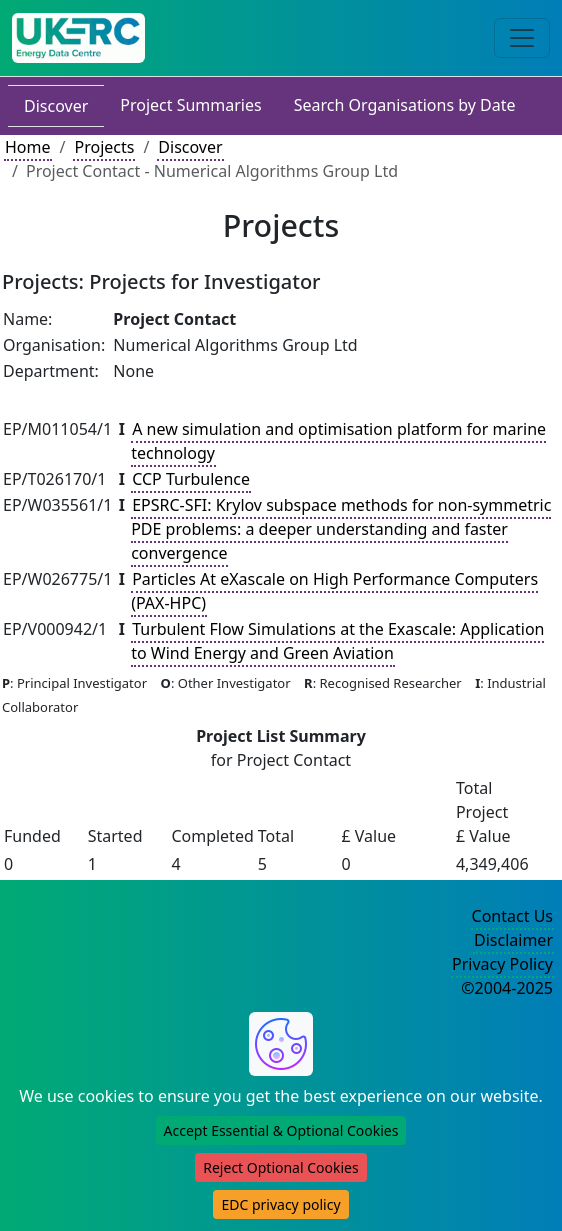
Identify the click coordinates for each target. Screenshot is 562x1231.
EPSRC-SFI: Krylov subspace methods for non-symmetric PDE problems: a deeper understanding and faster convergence (341, 529)
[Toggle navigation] (522, 38)
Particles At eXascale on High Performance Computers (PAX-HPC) (334, 591)
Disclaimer (513, 940)
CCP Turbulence (191, 479)
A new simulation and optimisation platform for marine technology (338, 441)
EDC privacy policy (280, 1204)
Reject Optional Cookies (280, 1167)
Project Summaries (190, 105)
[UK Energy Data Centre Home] (78, 38)
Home (28, 147)
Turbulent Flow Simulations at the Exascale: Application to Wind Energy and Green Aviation (337, 641)
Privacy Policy (502, 964)
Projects (104, 147)
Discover (56, 106)
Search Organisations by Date (405, 105)
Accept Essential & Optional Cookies (281, 1130)
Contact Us (512, 916)
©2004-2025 (507, 988)
